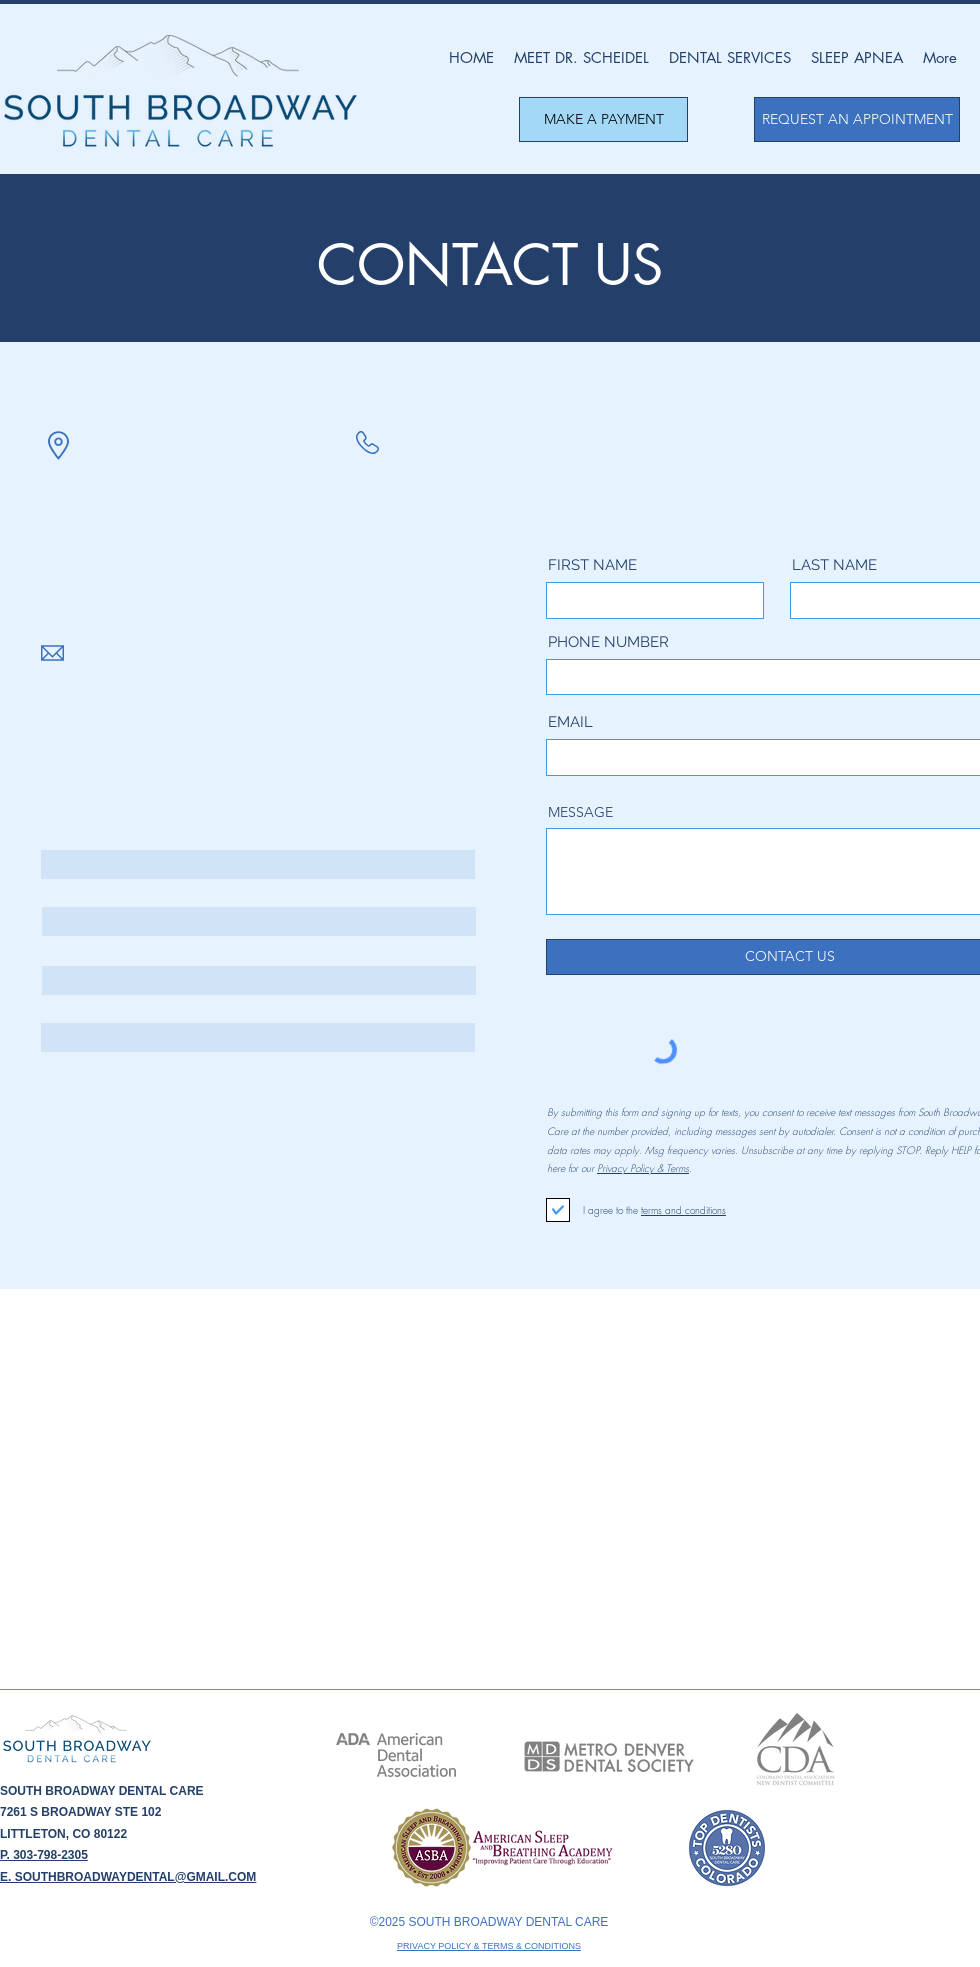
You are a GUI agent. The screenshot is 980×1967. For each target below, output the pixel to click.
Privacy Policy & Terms (643, 1168)
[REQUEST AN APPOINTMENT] (857, 119)
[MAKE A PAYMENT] (603, 119)
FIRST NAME (592, 565)
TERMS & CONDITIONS (531, 1946)
